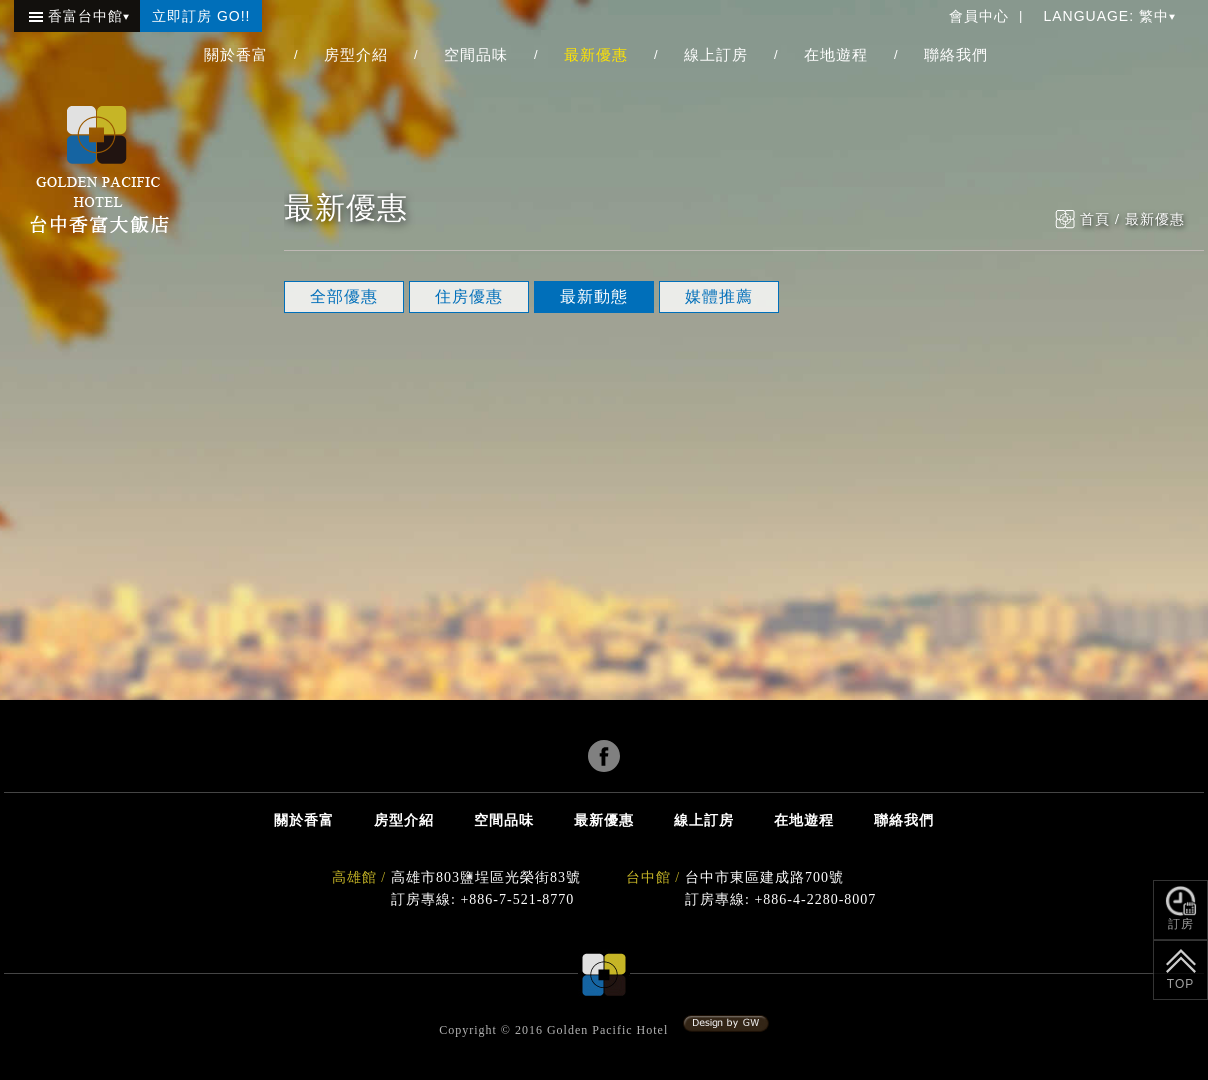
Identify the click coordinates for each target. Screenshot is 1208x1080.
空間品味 (476, 54)
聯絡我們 (956, 54)
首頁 (1095, 219)
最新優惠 (596, 54)
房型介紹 (356, 54)
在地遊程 (836, 54)
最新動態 (594, 296)
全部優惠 (344, 296)
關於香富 (236, 54)
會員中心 (979, 16)
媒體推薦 (719, 296)
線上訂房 (716, 54)
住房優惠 (469, 296)
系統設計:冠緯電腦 (726, 1024)
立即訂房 (201, 16)
